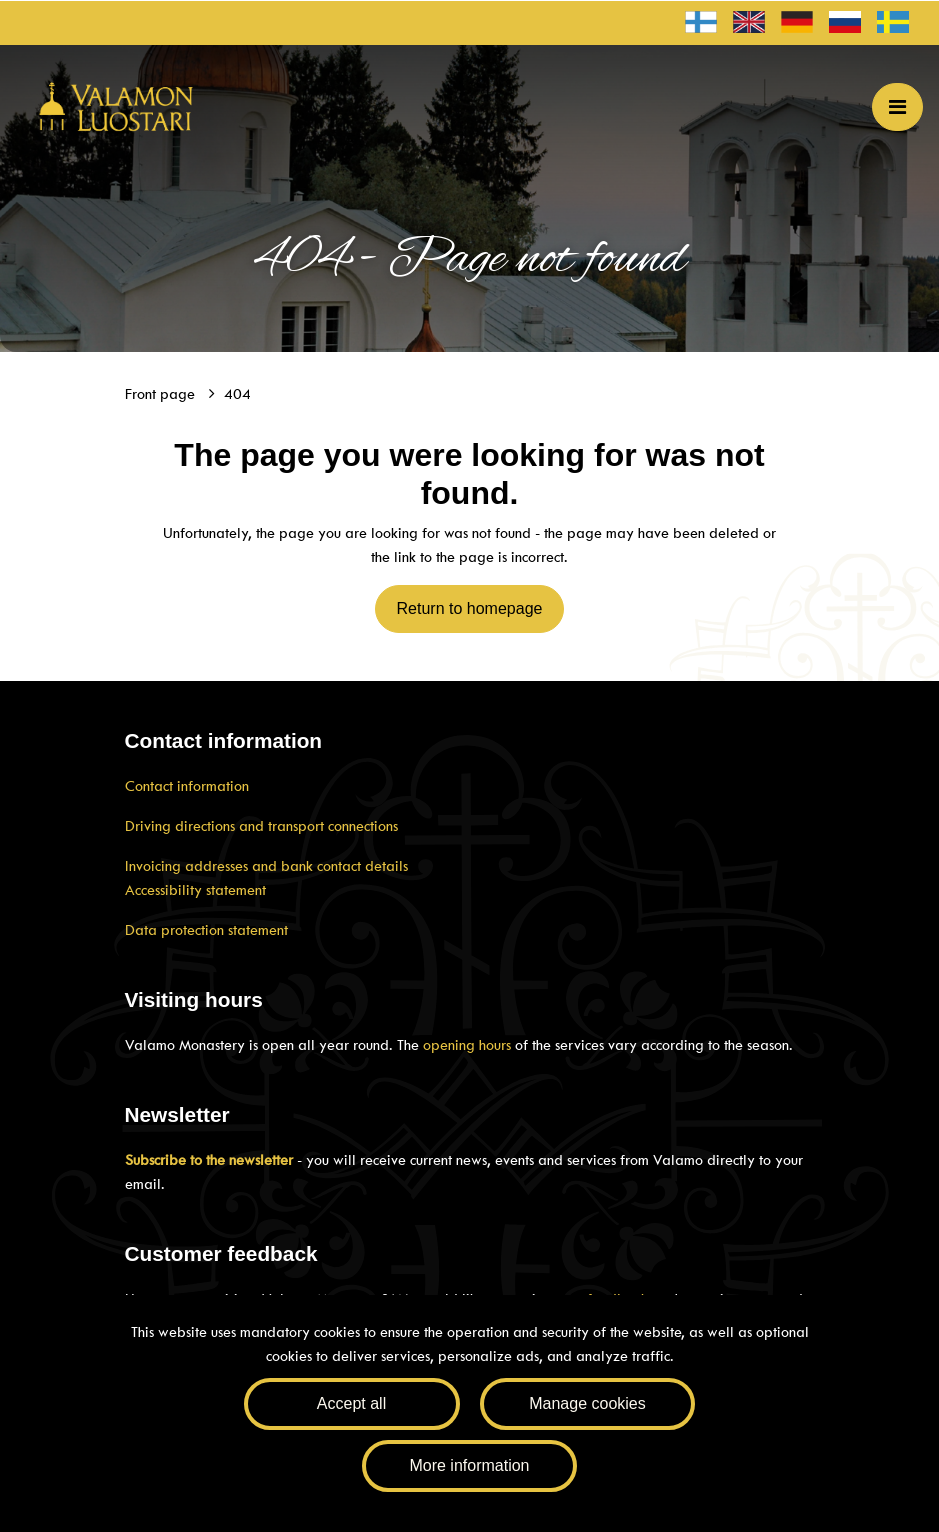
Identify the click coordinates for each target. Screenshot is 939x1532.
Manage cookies (587, 1403)
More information (469, 1465)
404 (237, 394)
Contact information (187, 786)
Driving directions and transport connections (261, 826)
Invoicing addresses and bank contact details (266, 866)
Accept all (351, 1403)
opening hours (467, 1045)
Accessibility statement (195, 890)
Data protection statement (206, 930)
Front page (162, 394)
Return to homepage (470, 608)
